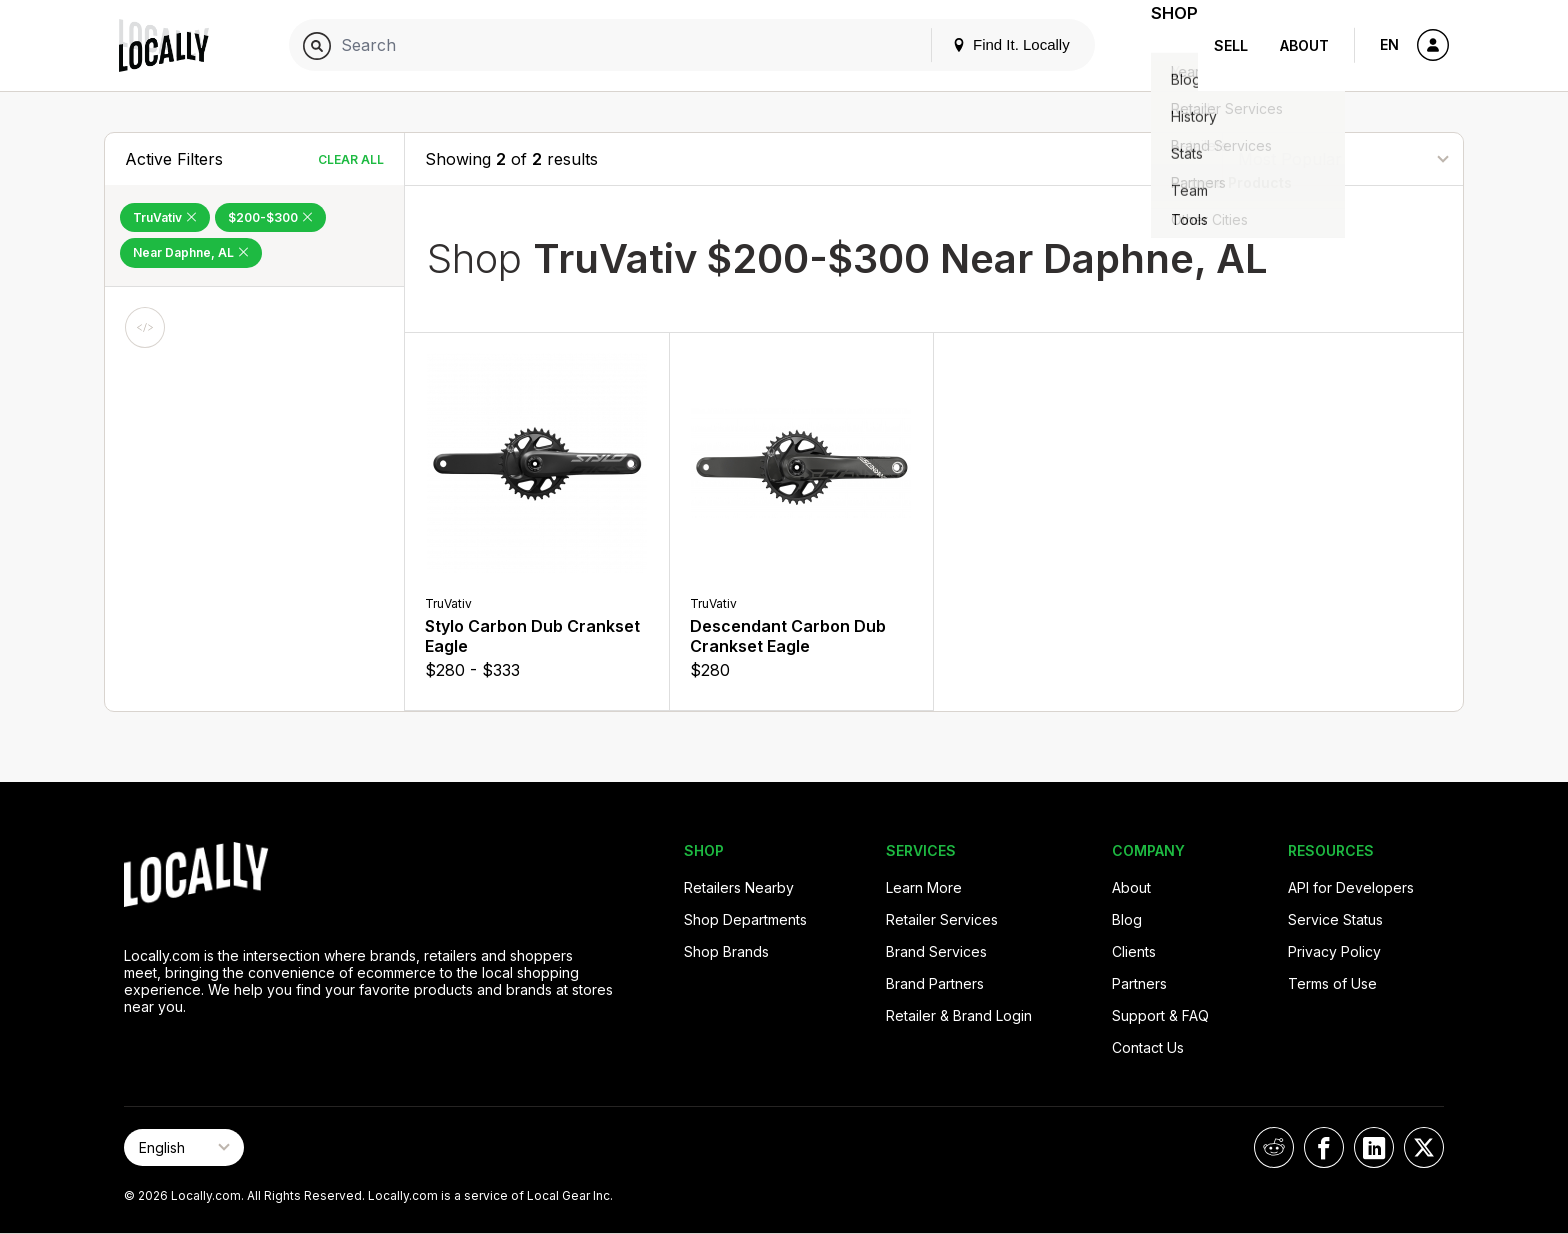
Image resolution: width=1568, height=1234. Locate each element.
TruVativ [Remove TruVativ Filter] (165, 217)
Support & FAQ (1160, 1015)
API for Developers (1351, 887)
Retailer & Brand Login (959, 1015)
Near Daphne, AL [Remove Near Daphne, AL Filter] (191, 252)
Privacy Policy (1334, 951)
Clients (1134, 951)
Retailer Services (942, 919)
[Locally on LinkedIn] (1374, 1147)
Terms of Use (1332, 983)
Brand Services (936, 951)
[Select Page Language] (184, 1147)
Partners (1139, 983)
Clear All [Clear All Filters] (351, 159)
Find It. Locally (986, 44)
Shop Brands (726, 951)
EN (1389, 44)
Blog (1127, 919)
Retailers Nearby (739, 887)
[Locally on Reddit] (1274, 1147)
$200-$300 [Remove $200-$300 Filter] (270, 217)
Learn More (924, 887)
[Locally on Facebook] (1324, 1147)
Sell (1231, 45)
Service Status (1335, 919)
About (1304, 45)
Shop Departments (745, 919)
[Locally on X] (1424, 1147)
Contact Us (1148, 1047)
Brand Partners (935, 983)
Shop (1162, 45)
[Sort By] (1343, 158)
